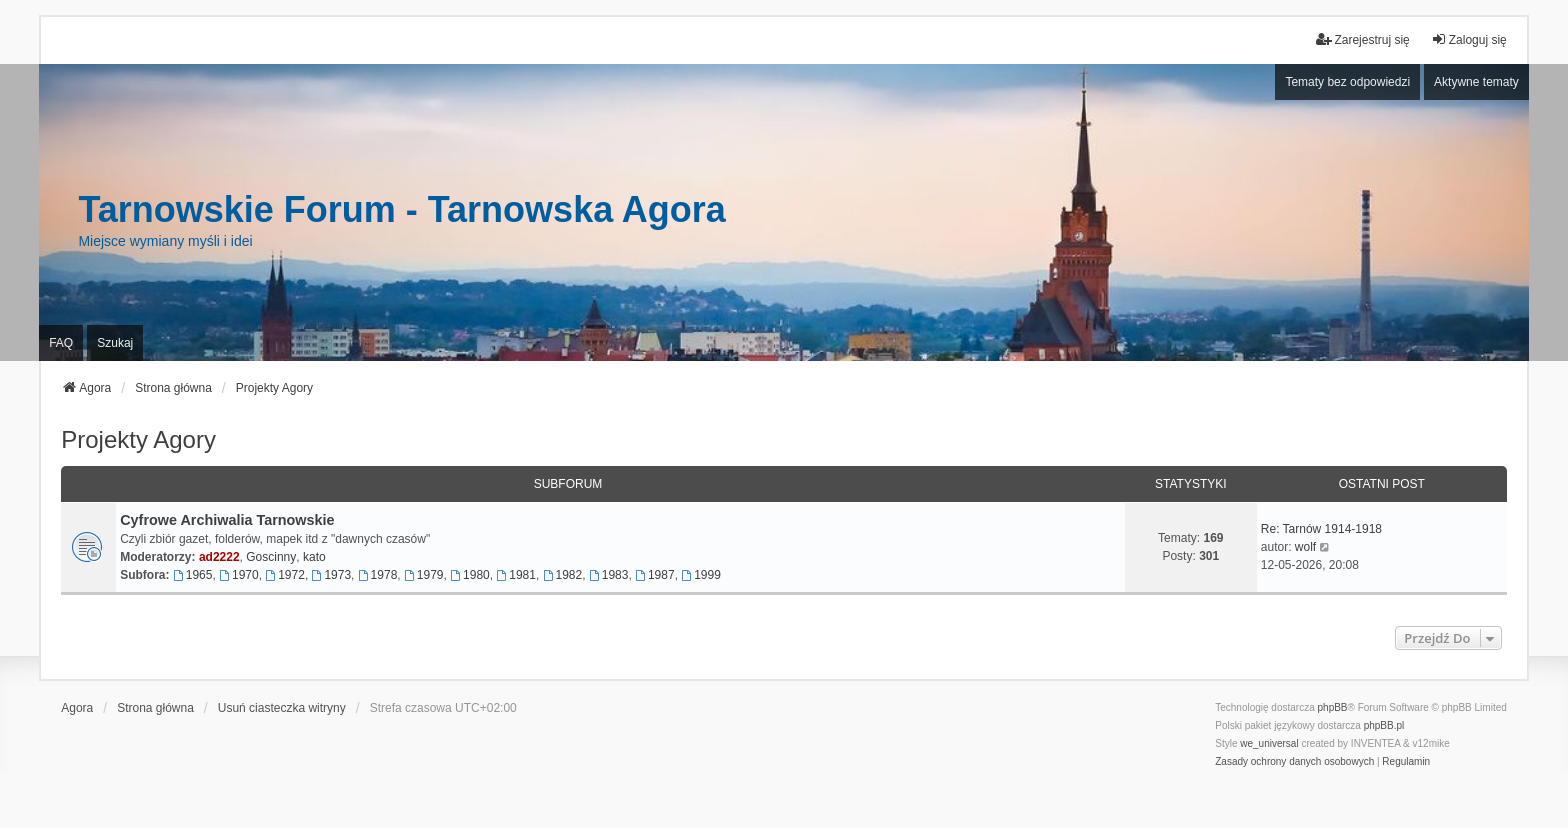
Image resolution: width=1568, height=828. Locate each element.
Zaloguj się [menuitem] (1469, 39)
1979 (424, 575)
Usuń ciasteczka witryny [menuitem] (282, 708)
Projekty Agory (138, 439)
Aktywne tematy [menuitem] (1476, 82)
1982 (563, 575)
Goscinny (271, 557)
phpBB (1333, 707)
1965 (193, 575)
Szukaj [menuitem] (115, 343)
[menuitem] (1294, 762)
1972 (285, 575)
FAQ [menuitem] (61, 343)
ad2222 (219, 557)
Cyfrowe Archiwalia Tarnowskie (227, 520)
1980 (470, 575)
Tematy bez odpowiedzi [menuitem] (1347, 82)
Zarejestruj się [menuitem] (1362, 39)
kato (314, 557)
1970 (239, 575)
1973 (332, 575)
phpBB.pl (1384, 725)
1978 (378, 575)
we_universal (1269, 743)
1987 (655, 575)
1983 (609, 575)
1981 (516, 575)
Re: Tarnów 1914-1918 (1321, 529)
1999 (701, 575)
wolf (1305, 547)
